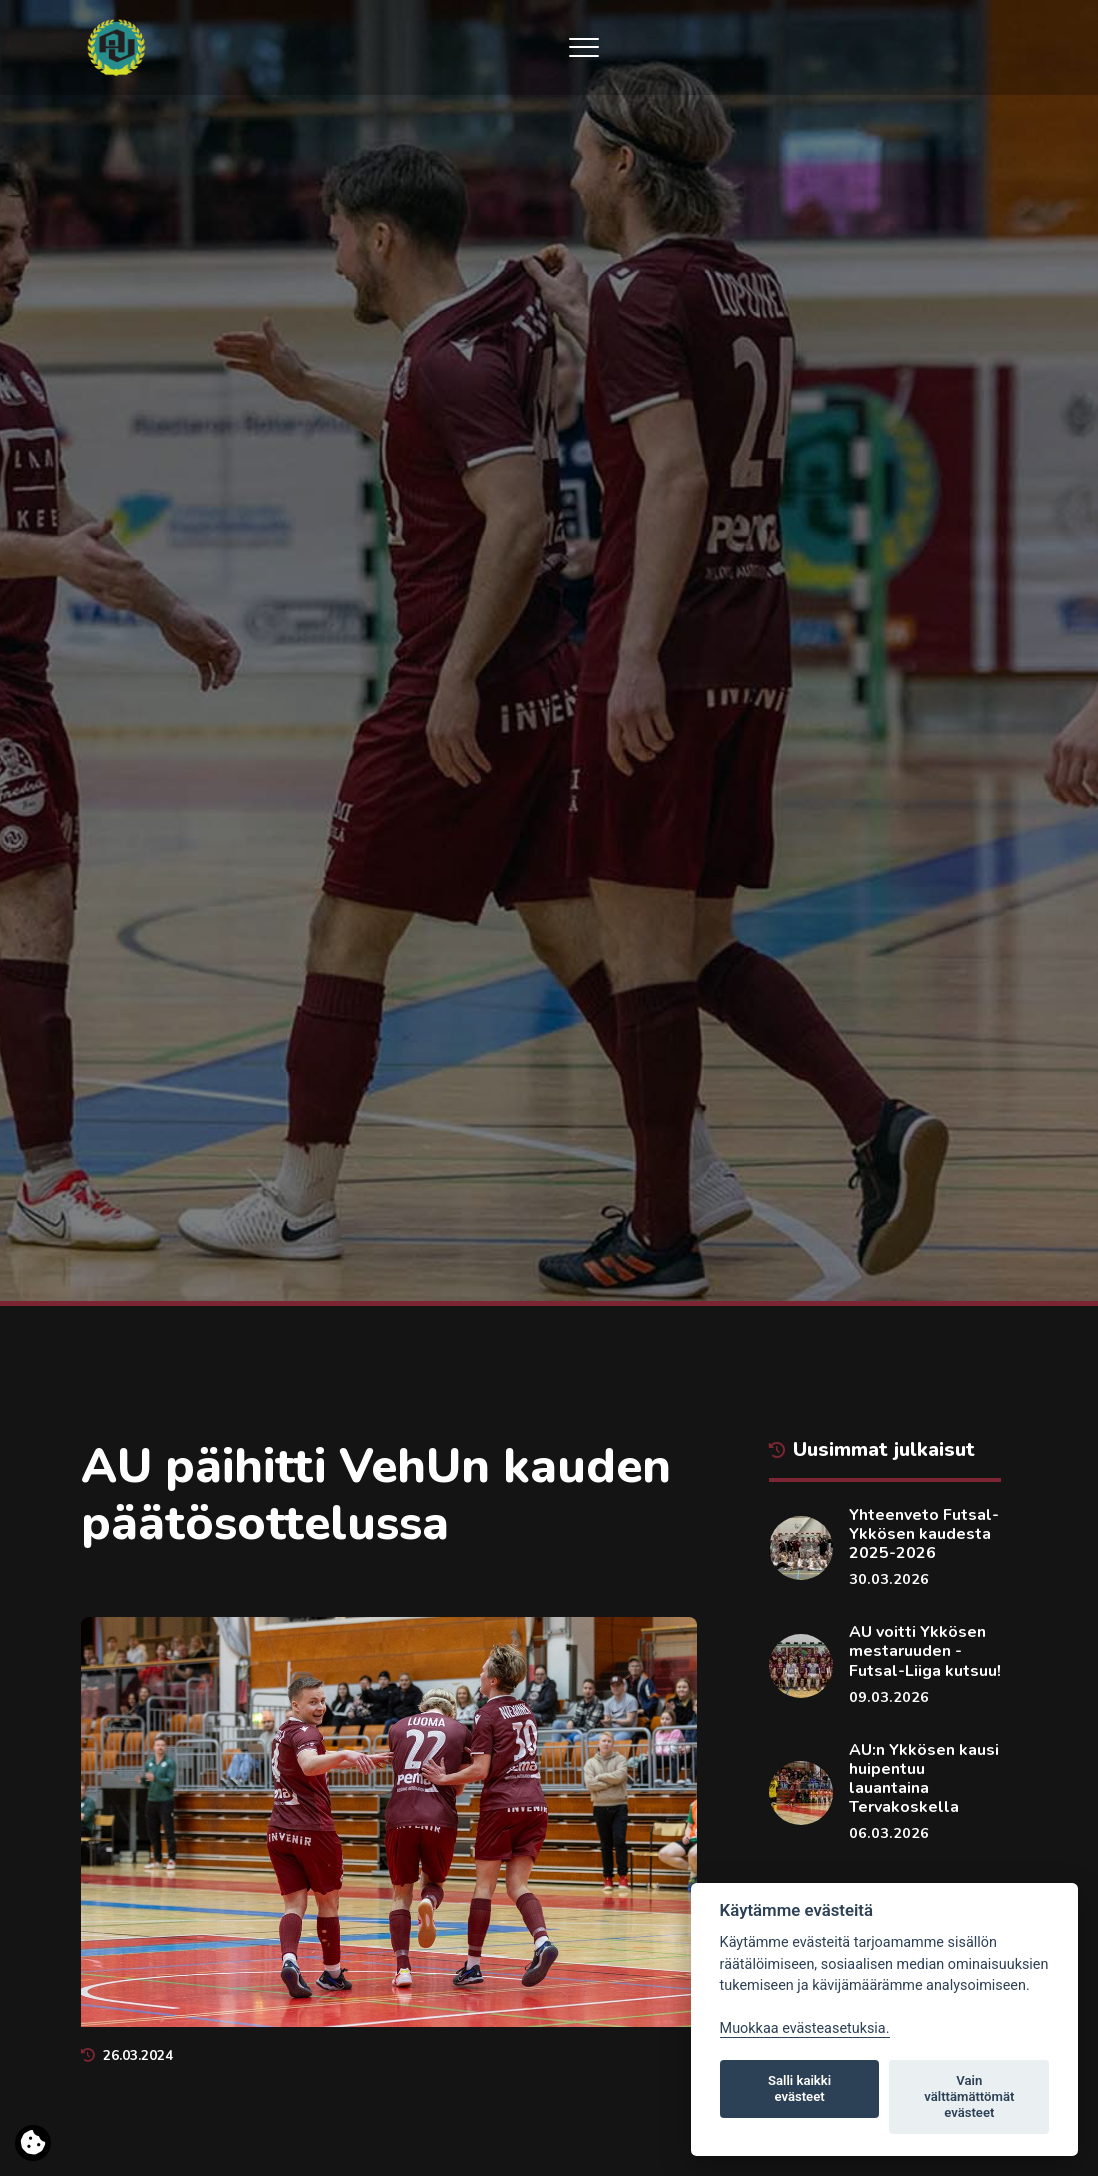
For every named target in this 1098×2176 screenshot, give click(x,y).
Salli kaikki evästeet (799, 2088)
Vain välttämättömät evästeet (969, 2096)
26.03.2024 (127, 2055)
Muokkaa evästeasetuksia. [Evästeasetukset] (805, 2028)
